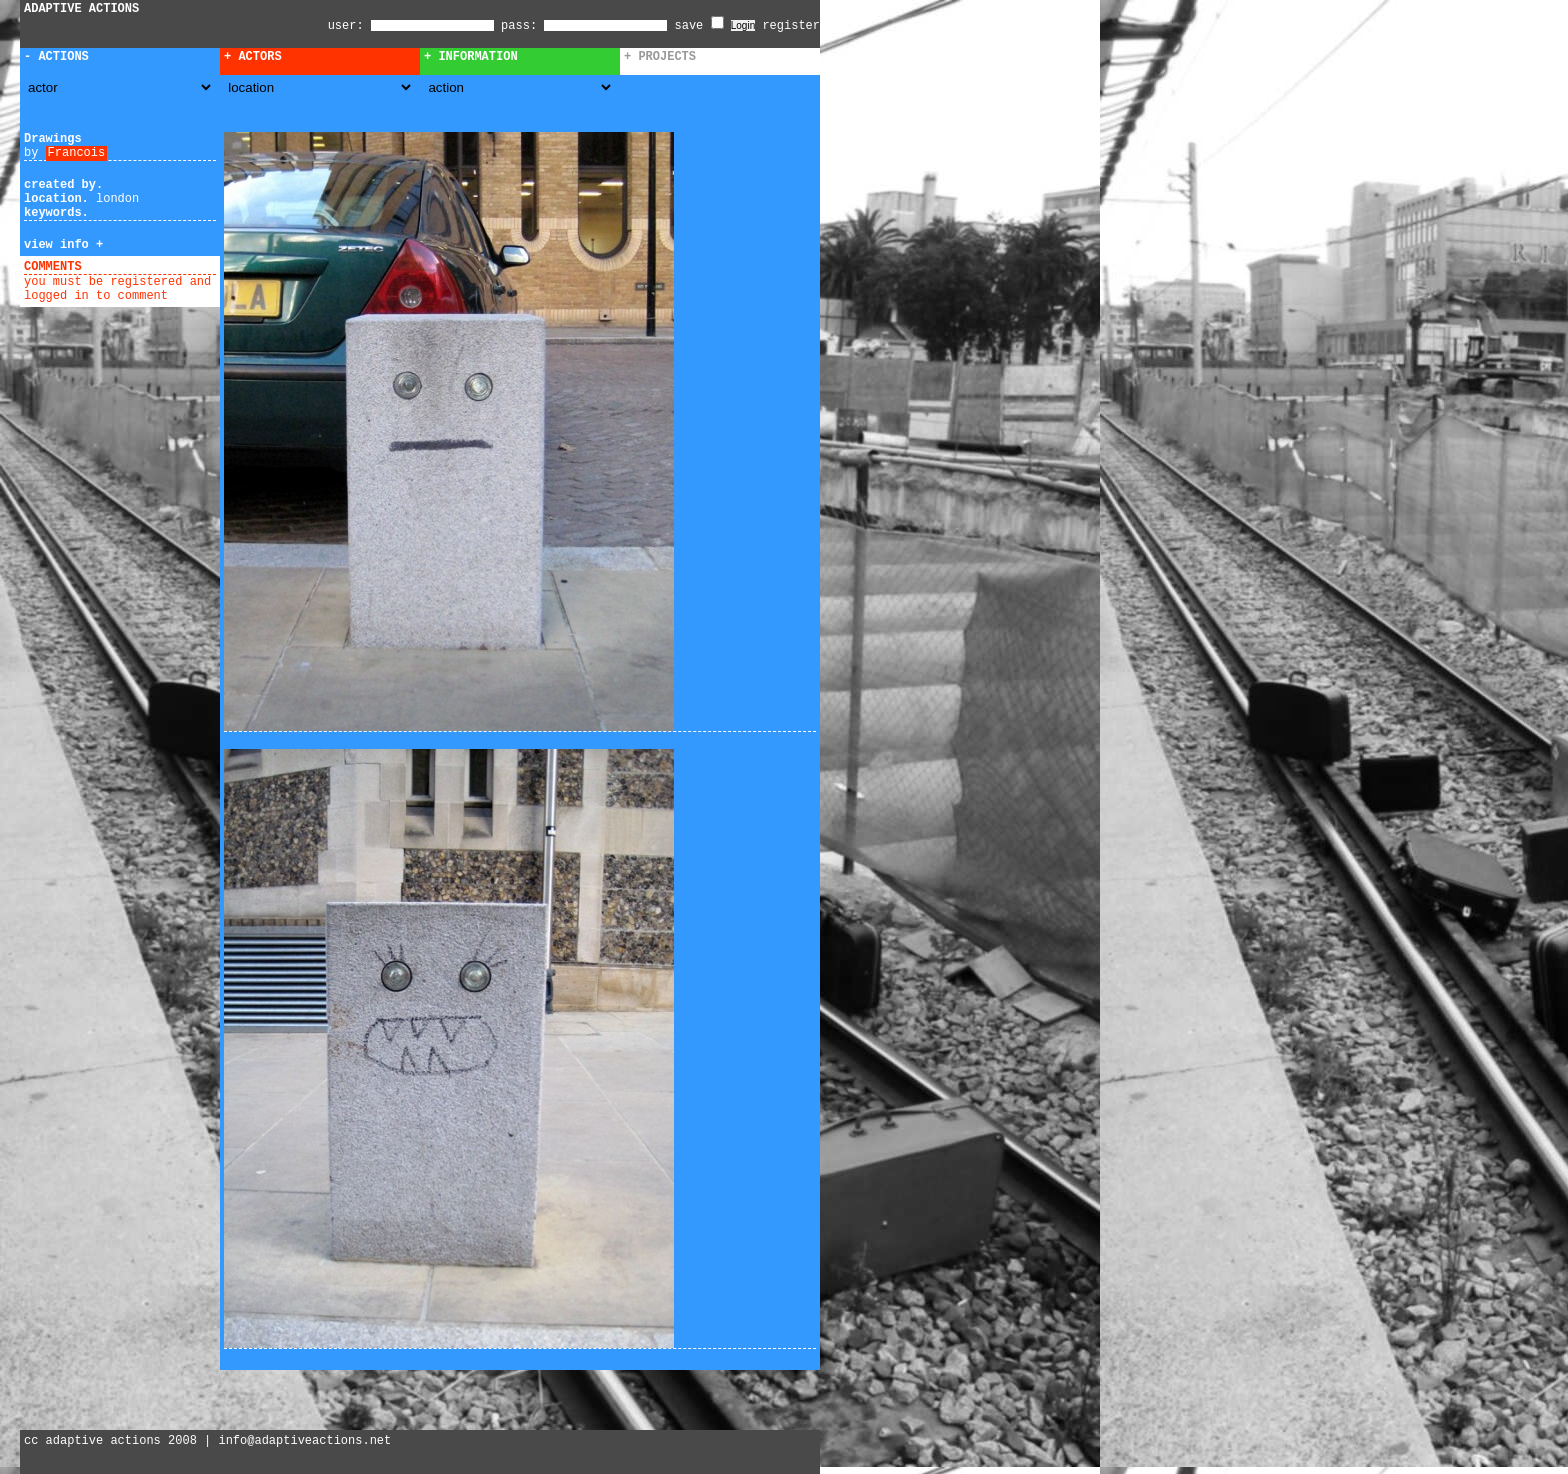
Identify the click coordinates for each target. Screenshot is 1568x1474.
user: (349, 26)
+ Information (471, 57)
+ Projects (660, 57)
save (699, 26)
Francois (77, 153)
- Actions (56, 57)
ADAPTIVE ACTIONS (81, 9)
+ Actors (253, 57)
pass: (519, 26)
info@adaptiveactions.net (304, 1441)
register (791, 26)
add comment (128, 267)
